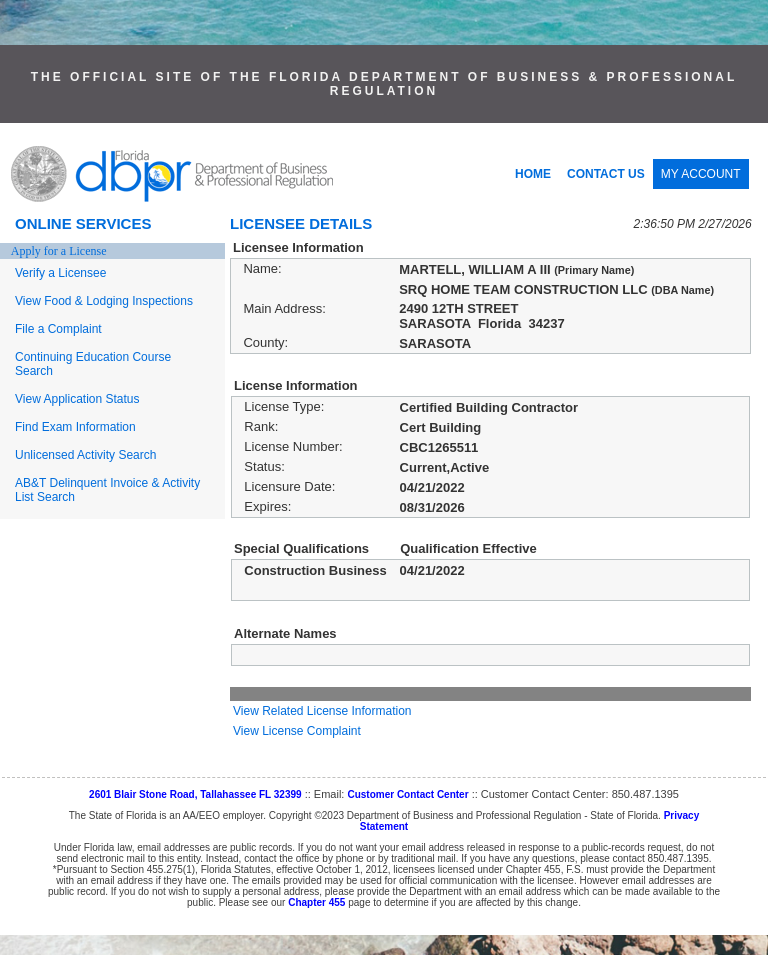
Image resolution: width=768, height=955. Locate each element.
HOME (533, 174)
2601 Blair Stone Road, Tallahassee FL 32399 (195, 794)
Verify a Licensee (60, 273)
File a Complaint (58, 329)
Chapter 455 (316, 902)
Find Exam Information (75, 427)
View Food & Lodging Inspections (104, 301)
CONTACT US (606, 174)
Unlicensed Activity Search (85, 455)
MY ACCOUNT (701, 174)
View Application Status (77, 399)
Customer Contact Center (407, 794)
